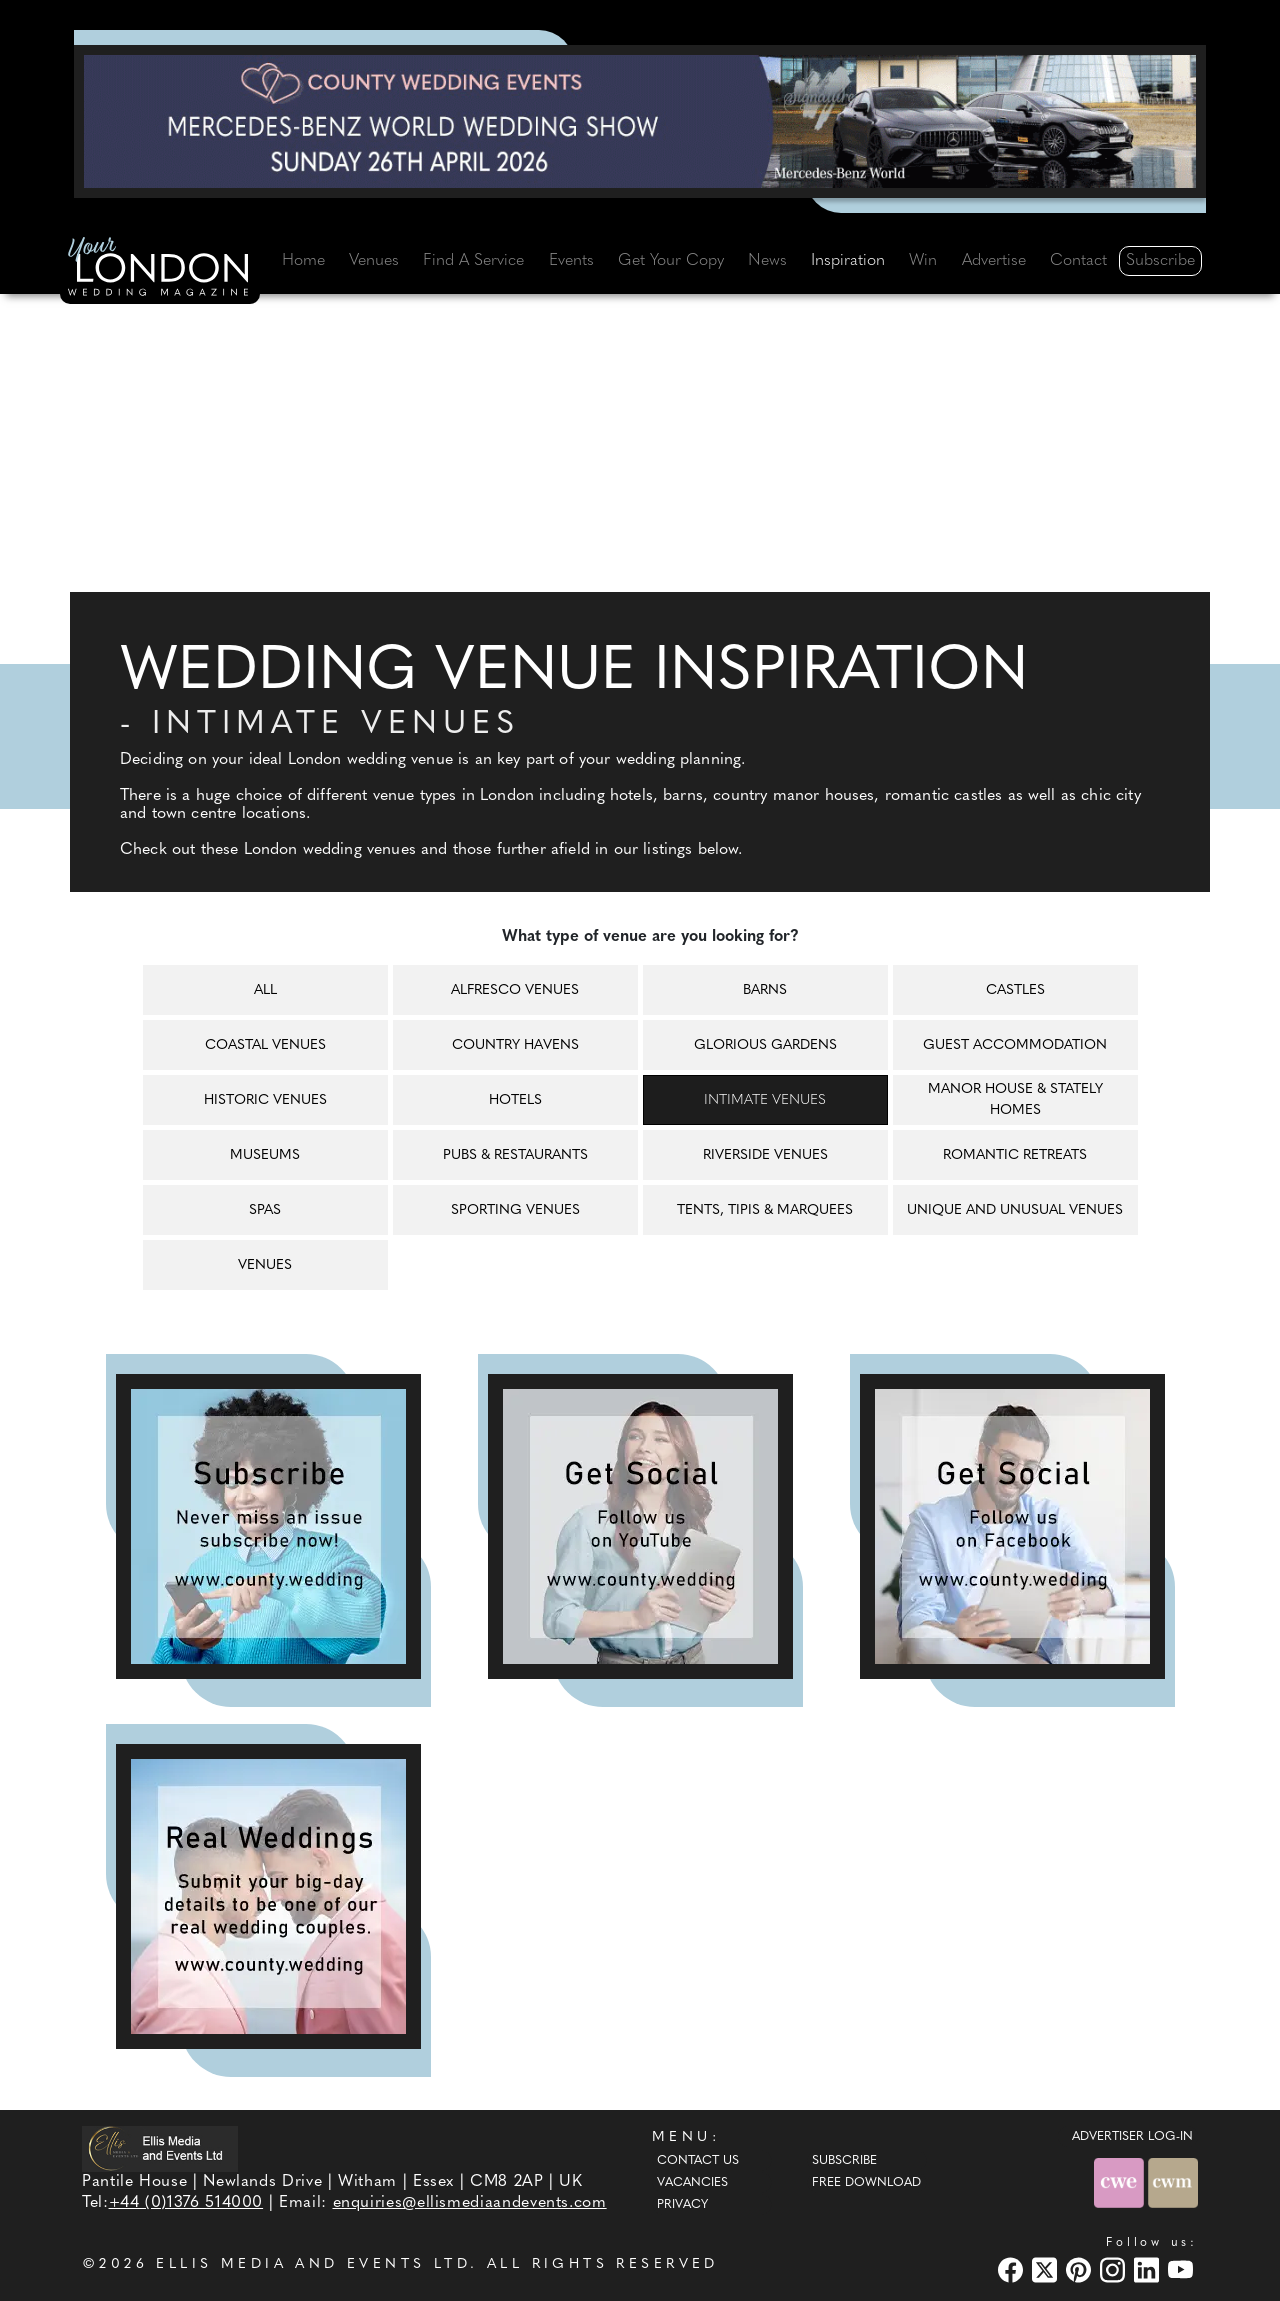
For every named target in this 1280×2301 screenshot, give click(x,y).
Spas (265, 1210)
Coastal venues (265, 1045)
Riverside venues (765, 1155)
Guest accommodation (1015, 1045)
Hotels (515, 1100)
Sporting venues (515, 1210)
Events (571, 261)
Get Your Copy (671, 261)
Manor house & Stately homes (1015, 1100)
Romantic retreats (1015, 1155)
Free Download (866, 2183)
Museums (265, 1155)
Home (303, 261)
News (767, 261)
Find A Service (473, 261)
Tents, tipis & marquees (765, 1210)
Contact (1078, 261)
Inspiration (848, 261)
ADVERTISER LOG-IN (1132, 2137)
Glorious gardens (765, 1045)
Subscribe (1160, 261)
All (265, 990)
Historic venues (265, 1100)
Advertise (994, 261)
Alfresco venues (515, 990)
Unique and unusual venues (1015, 1210)
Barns (765, 990)
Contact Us (698, 2161)
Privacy (682, 2205)
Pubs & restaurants (515, 1155)
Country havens (515, 1045)
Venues (374, 261)
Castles (1015, 990)
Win (923, 261)
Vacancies (692, 2183)
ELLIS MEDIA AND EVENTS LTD (313, 2264)
